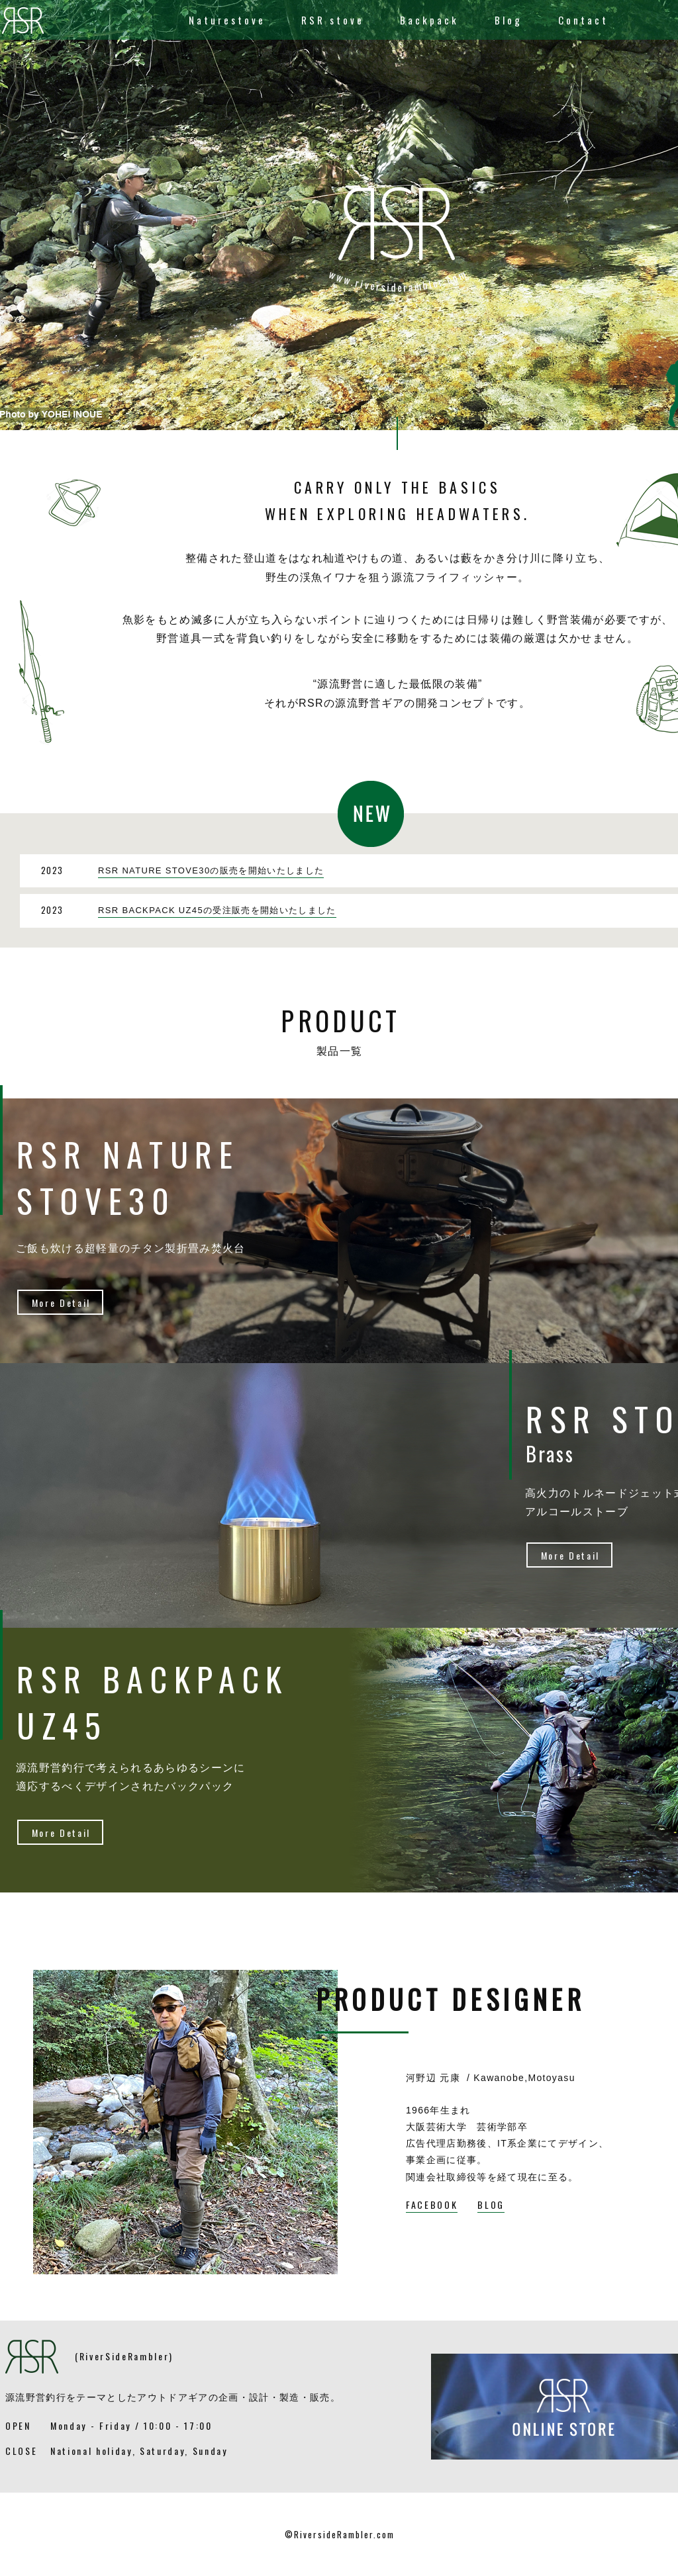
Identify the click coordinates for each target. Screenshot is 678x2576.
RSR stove (332, 20)
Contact (583, 20)
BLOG (491, 2204)
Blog (508, 20)
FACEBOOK (432, 2204)
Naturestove (227, 20)
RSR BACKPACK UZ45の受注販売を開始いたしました (217, 910)
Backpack (429, 20)
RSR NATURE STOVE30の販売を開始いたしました (211, 870)
